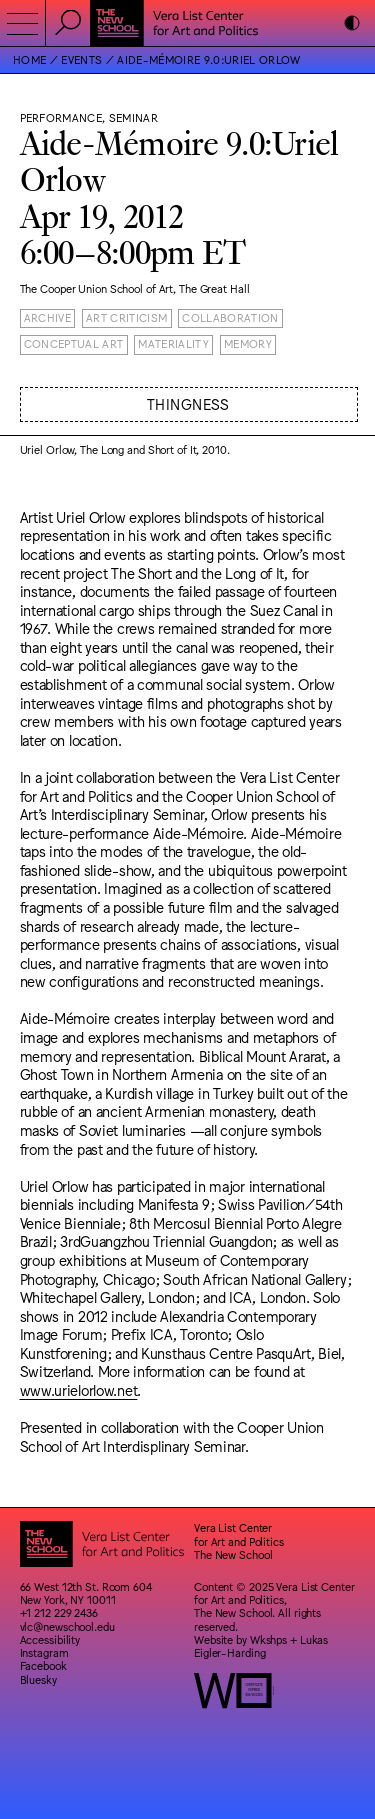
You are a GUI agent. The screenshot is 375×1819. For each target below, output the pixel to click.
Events (81, 59)
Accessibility (50, 1639)
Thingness (188, 403)
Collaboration (230, 317)
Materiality (173, 343)
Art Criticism (126, 317)
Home (29, 59)
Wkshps (268, 1639)
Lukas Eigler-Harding (261, 1646)
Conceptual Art (74, 343)
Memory (248, 343)
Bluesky (38, 1679)
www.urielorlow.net (79, 1389)
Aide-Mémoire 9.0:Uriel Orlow (208, 59)
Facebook (43, 1665)
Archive (47, 317)
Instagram (44, 1652)
